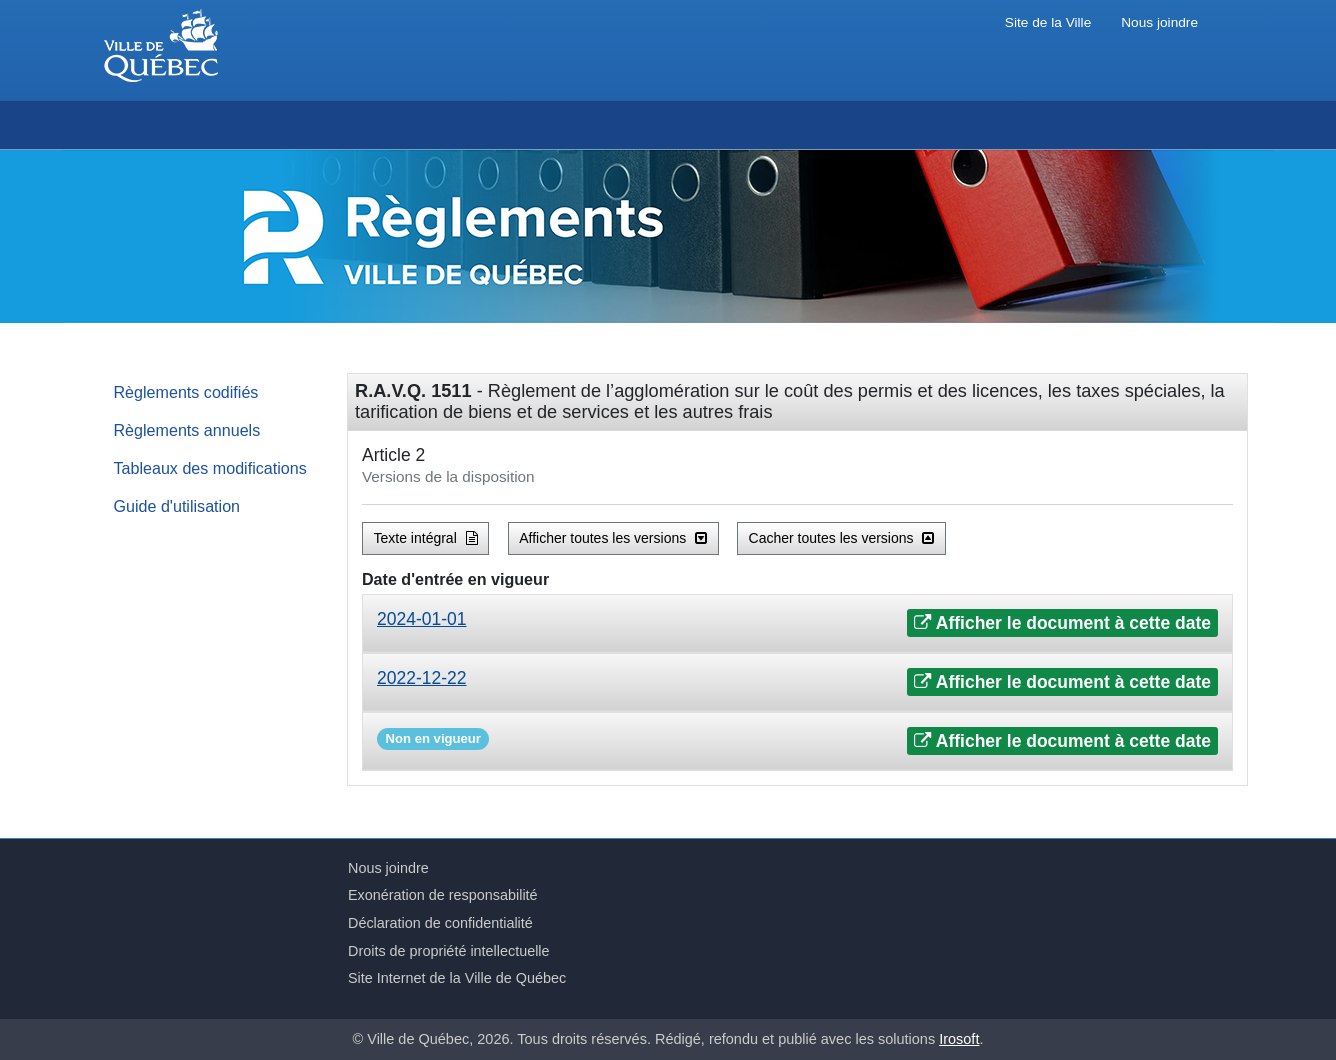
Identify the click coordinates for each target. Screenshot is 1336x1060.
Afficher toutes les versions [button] (613, 538)
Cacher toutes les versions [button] (842, 538)
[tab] (797, 623)
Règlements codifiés (186, 392)
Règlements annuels (187, 430)
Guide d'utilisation (177, 506)
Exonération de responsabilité (443, 895)
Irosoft (959, 1039)
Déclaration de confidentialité (440, 923)
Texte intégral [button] (426, 538)
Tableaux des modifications (210, 468)
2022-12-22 (422, 678)
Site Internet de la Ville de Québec (457, 978)
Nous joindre (1159, 22)
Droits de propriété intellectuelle (449, 951)
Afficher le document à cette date (1062, 623)
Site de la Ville (1048, 22)
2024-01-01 (422, 619)
